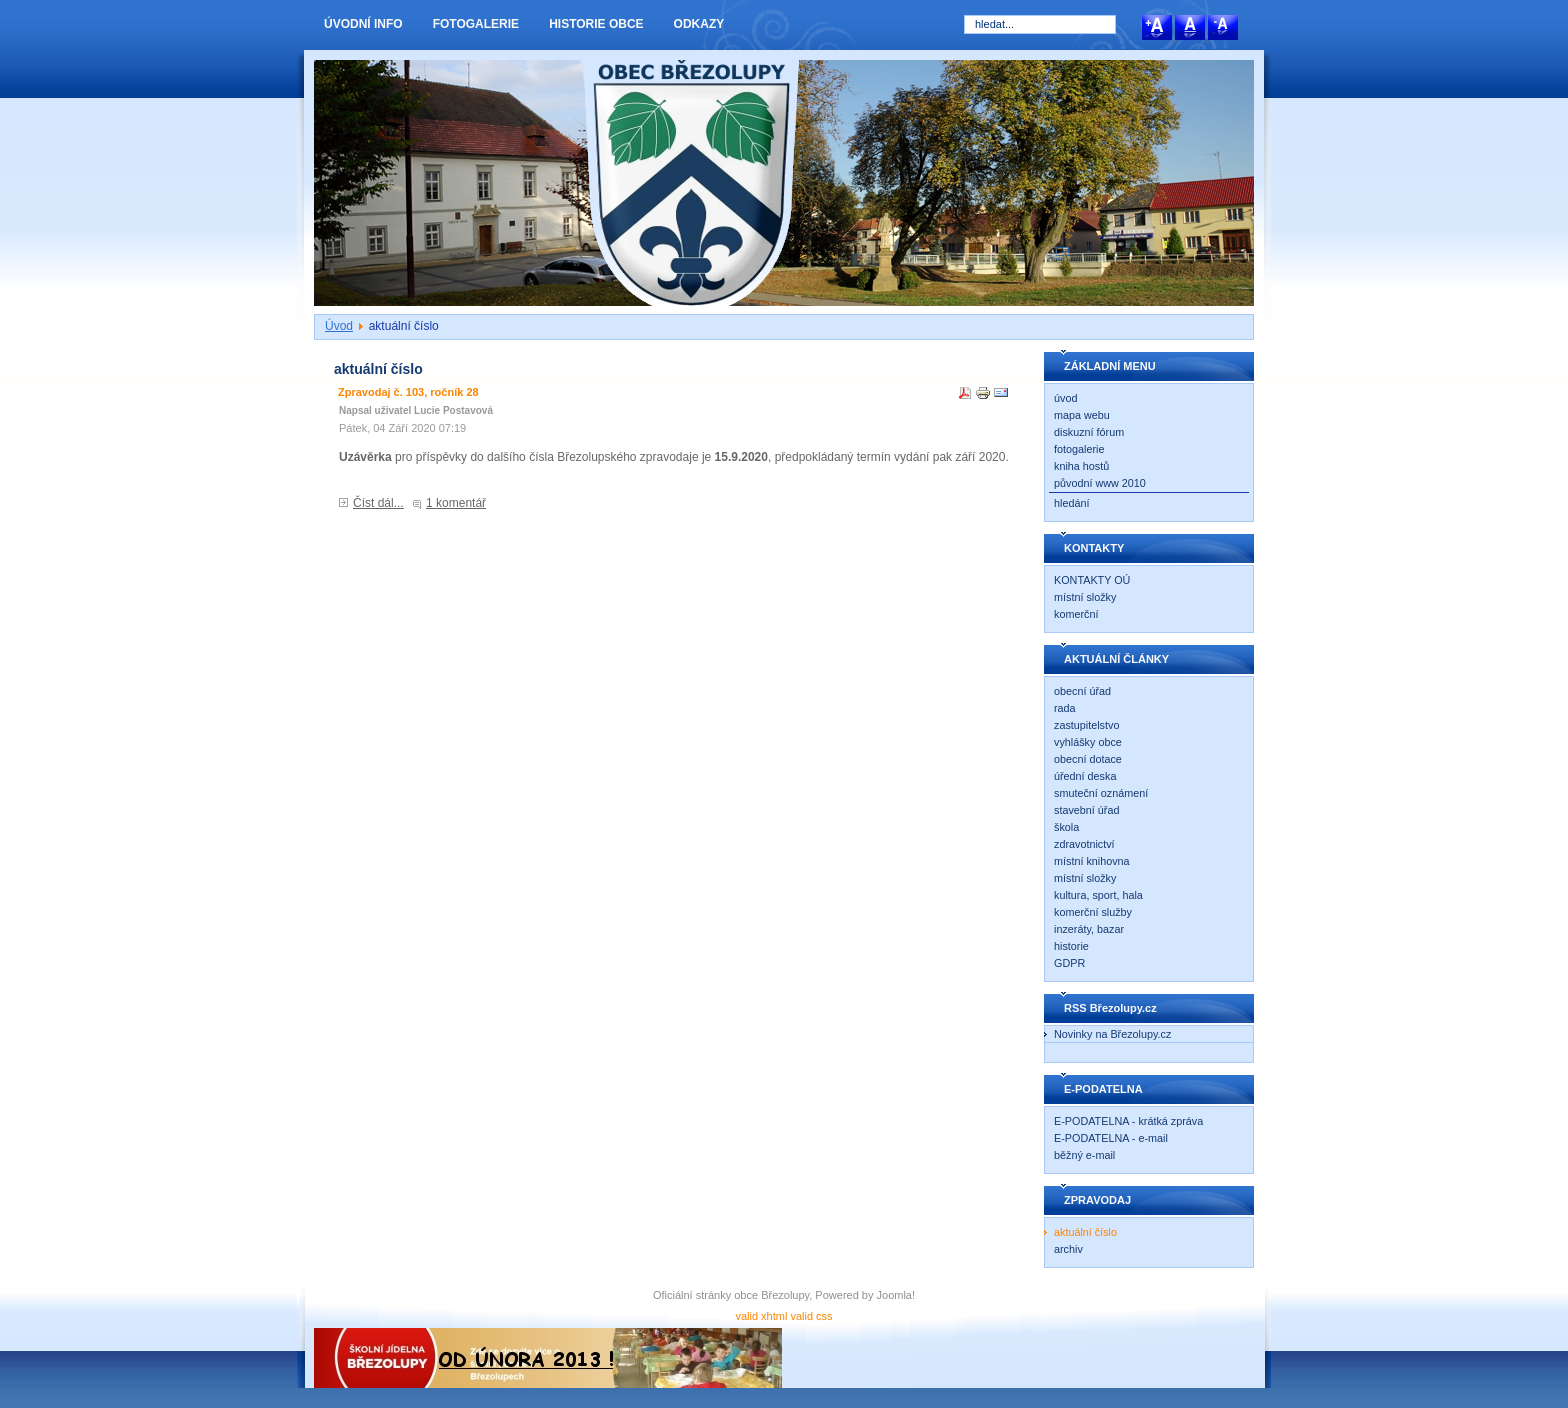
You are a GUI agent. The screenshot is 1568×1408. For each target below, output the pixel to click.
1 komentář (456, 503)
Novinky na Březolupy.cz (1112, 1034)
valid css (811, 1316)
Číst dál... (378, 503)
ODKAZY (699, 24)
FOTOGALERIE (476, 24)
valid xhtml (761, 1316)
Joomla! (896, 1295)
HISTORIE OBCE (596, 24)
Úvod (339, 326)
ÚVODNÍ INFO (363, 24)
